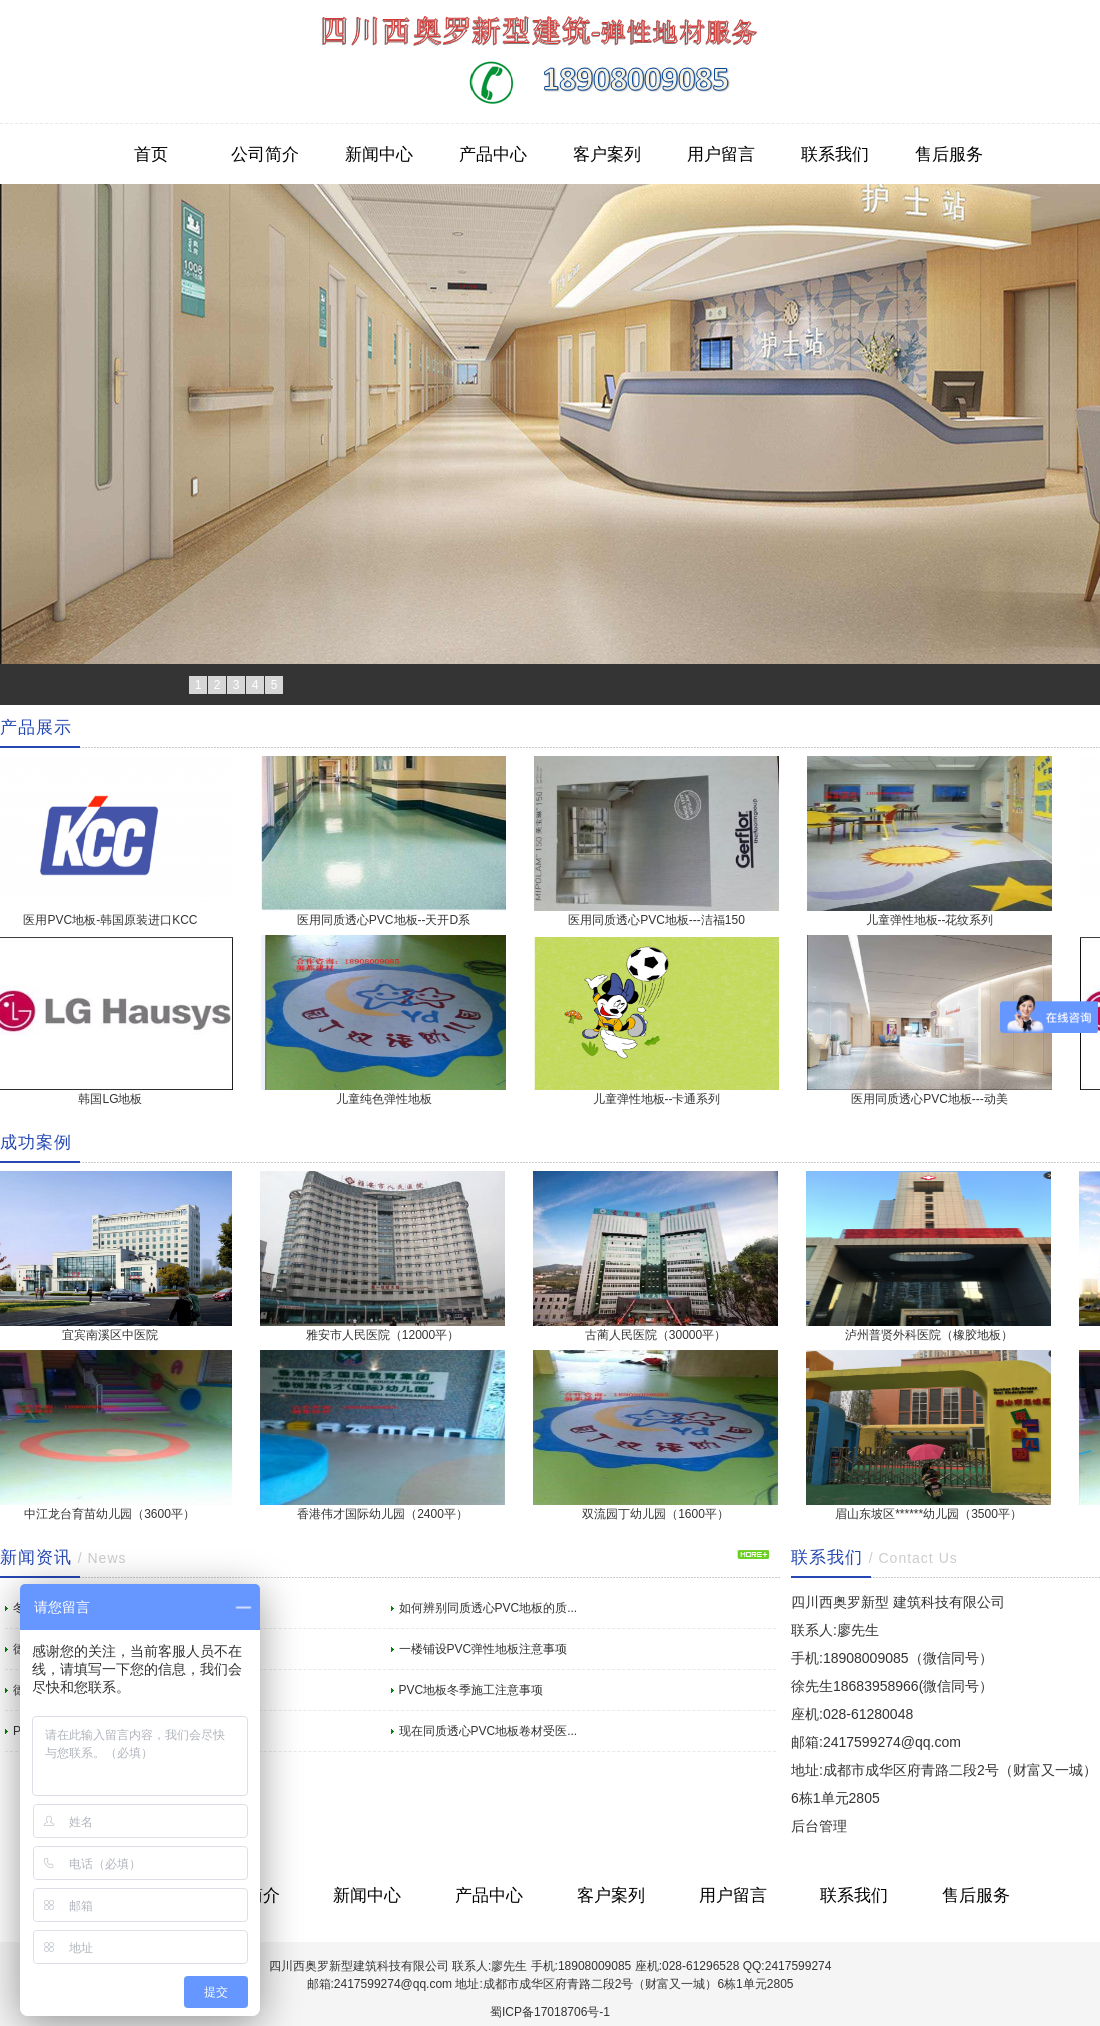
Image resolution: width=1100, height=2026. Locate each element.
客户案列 (607, 154)
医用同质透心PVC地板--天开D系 (387, 920)
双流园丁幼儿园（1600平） (659, 1514)
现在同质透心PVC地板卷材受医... (488, 1731)
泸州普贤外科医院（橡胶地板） (933, 1335)
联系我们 (835, 154)
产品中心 (493, 154)
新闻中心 (379, 154)
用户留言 (721, 154)
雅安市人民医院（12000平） (386, 1335)
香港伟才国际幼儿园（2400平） (386, 1514)
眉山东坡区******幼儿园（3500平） (932, 1514)
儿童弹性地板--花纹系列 (934, 920)
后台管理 (819, 1826)
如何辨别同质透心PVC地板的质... (488, 1608)
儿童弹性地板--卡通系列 (661, 1099)
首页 (151, 154)
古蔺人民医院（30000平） (659, 1335)
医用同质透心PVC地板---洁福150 (660, 920)
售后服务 (949, 154)
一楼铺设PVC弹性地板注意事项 (483, 1649)
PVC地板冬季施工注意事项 (471, 1690)
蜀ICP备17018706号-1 (550, 2012)
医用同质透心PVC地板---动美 (933, 1099)
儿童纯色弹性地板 (388, 1099)
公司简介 (265, 154)
